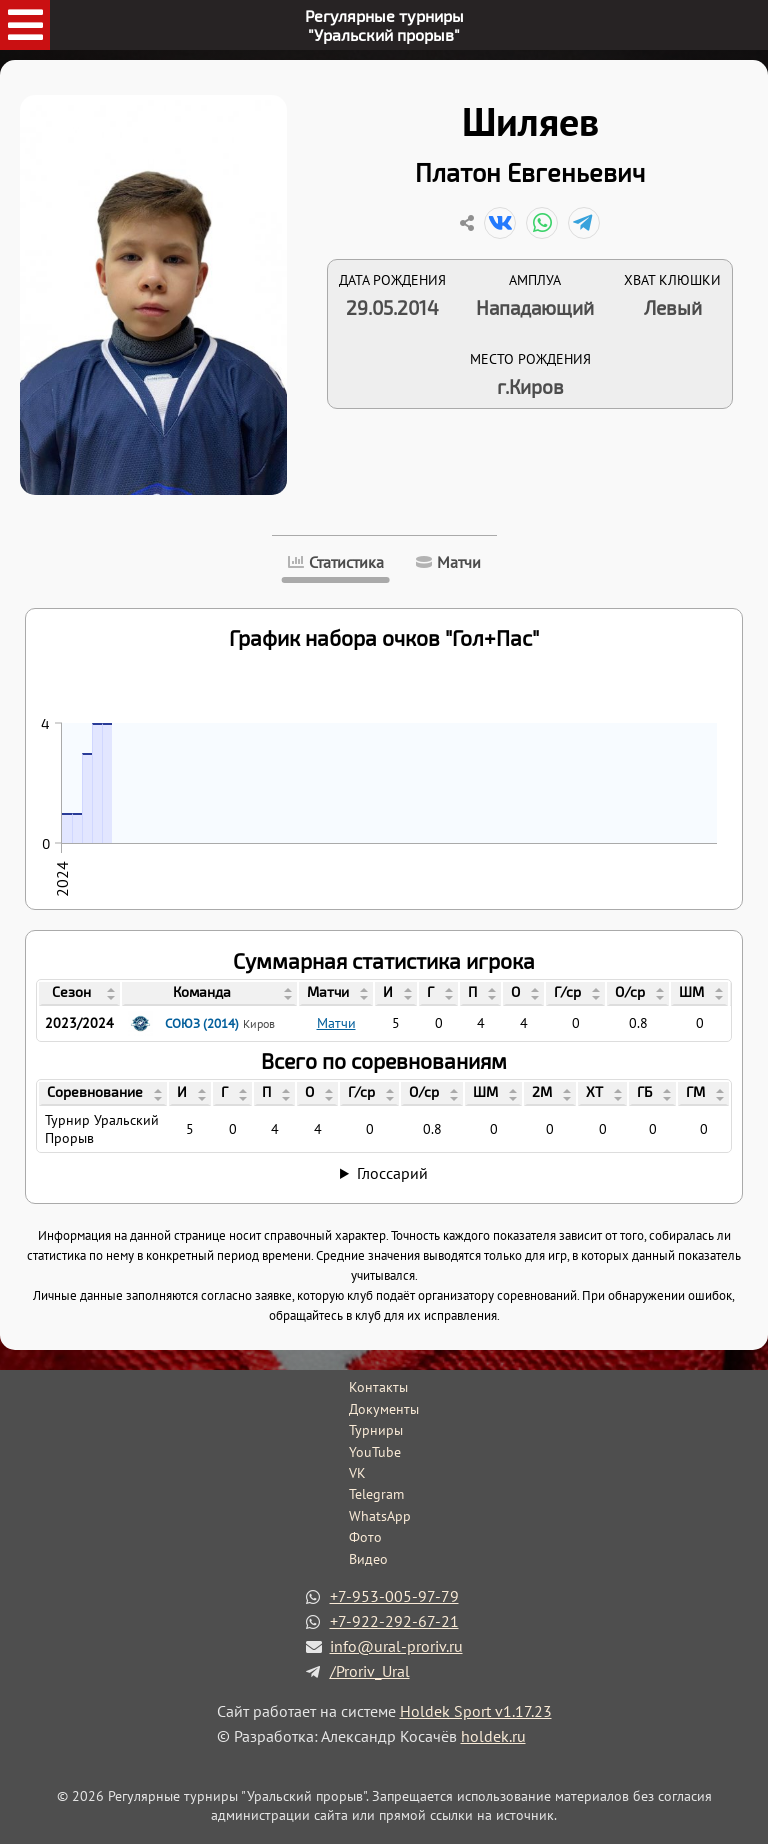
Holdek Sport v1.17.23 (476, 1711)
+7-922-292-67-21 (394, 1621)
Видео (368, 1559)
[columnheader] (79, 994)
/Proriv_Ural (370, 1671)
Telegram (376, 1494)
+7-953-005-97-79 (394, 1596)
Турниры (376, 1430)
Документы (384, 1409)
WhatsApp (380, 1516)
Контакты (378, 1387)
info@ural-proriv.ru (396, 1646)
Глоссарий (392, 1173)
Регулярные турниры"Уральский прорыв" (384, 25)
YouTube (375, 1452)
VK (357, 1473)
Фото (365, 1537)
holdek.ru (493, 1736)
